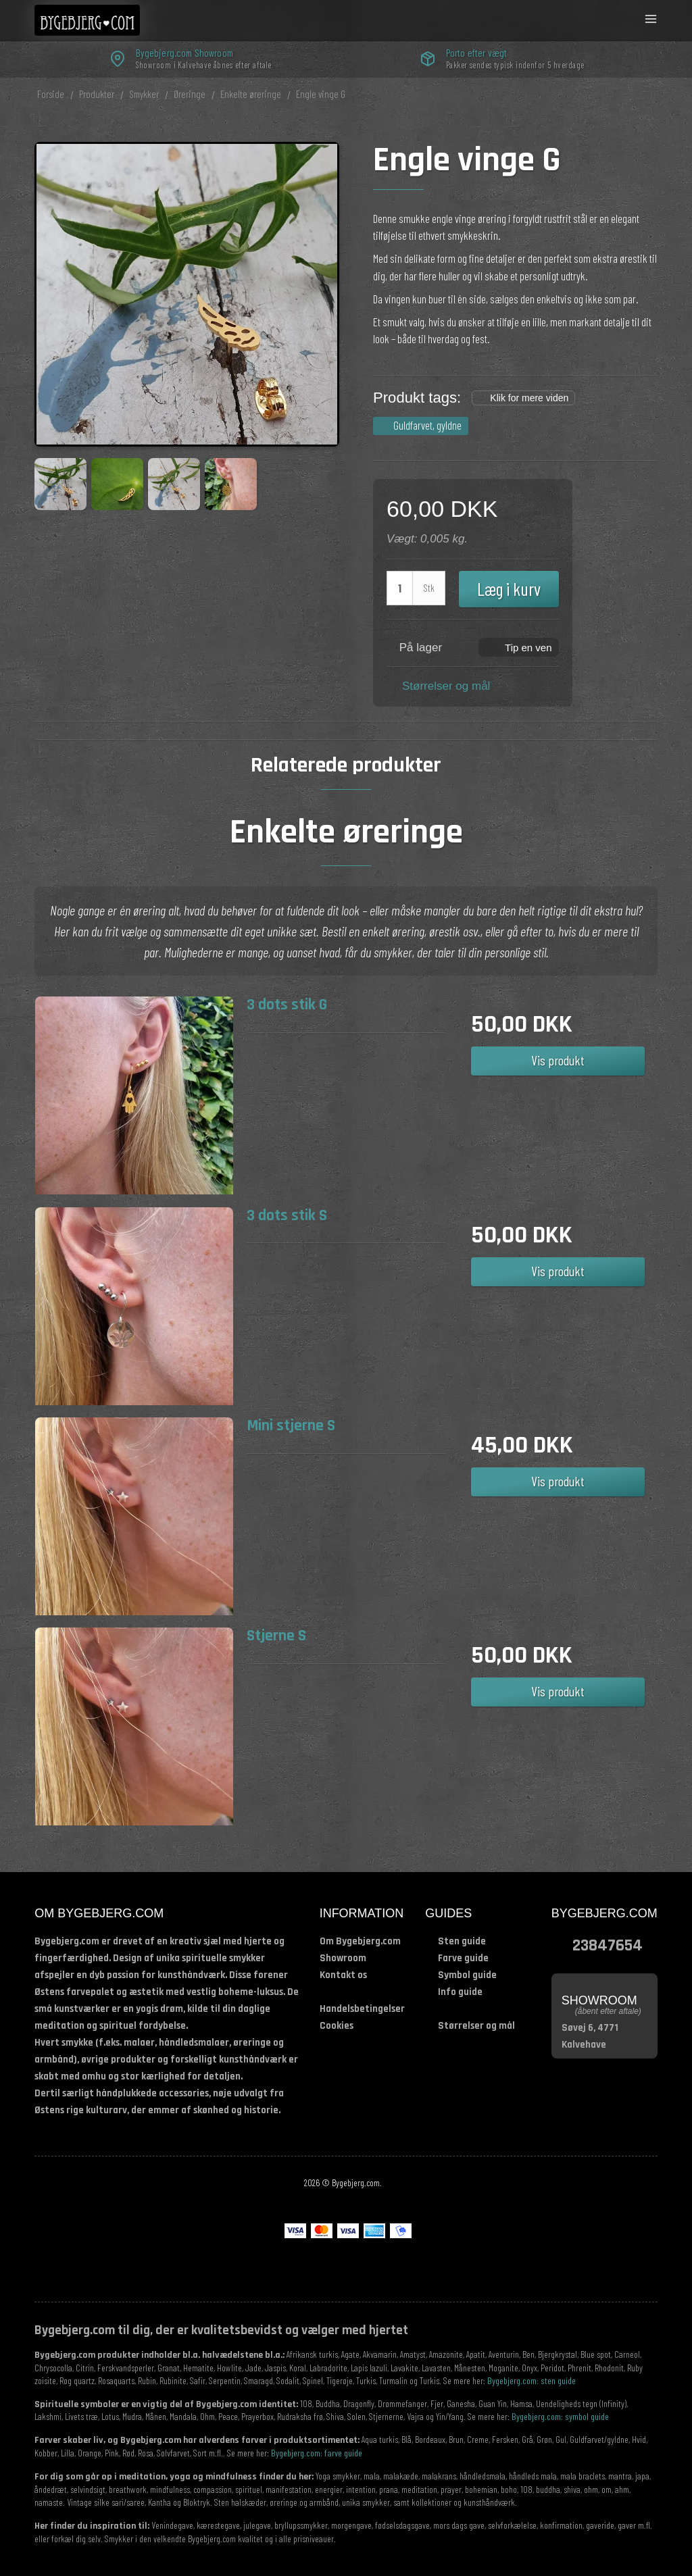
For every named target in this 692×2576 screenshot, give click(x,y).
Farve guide (463, 1958)
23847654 (607, 1944)
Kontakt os (343, 1975)
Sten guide (462, 1941)
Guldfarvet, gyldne (427, 425)
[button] (518, 646)
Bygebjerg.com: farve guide (316, 2452)
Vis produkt (558, 1060)
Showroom (343, 1958)
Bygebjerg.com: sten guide (531, 2380)
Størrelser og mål (446, 686)
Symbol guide (467, 1975)
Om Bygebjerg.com (360, 1941)
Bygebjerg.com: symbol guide (560, 2416)
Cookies (336, 2025)
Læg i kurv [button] (509, 588)
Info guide (460, 1992)
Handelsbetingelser (362, 2008)
